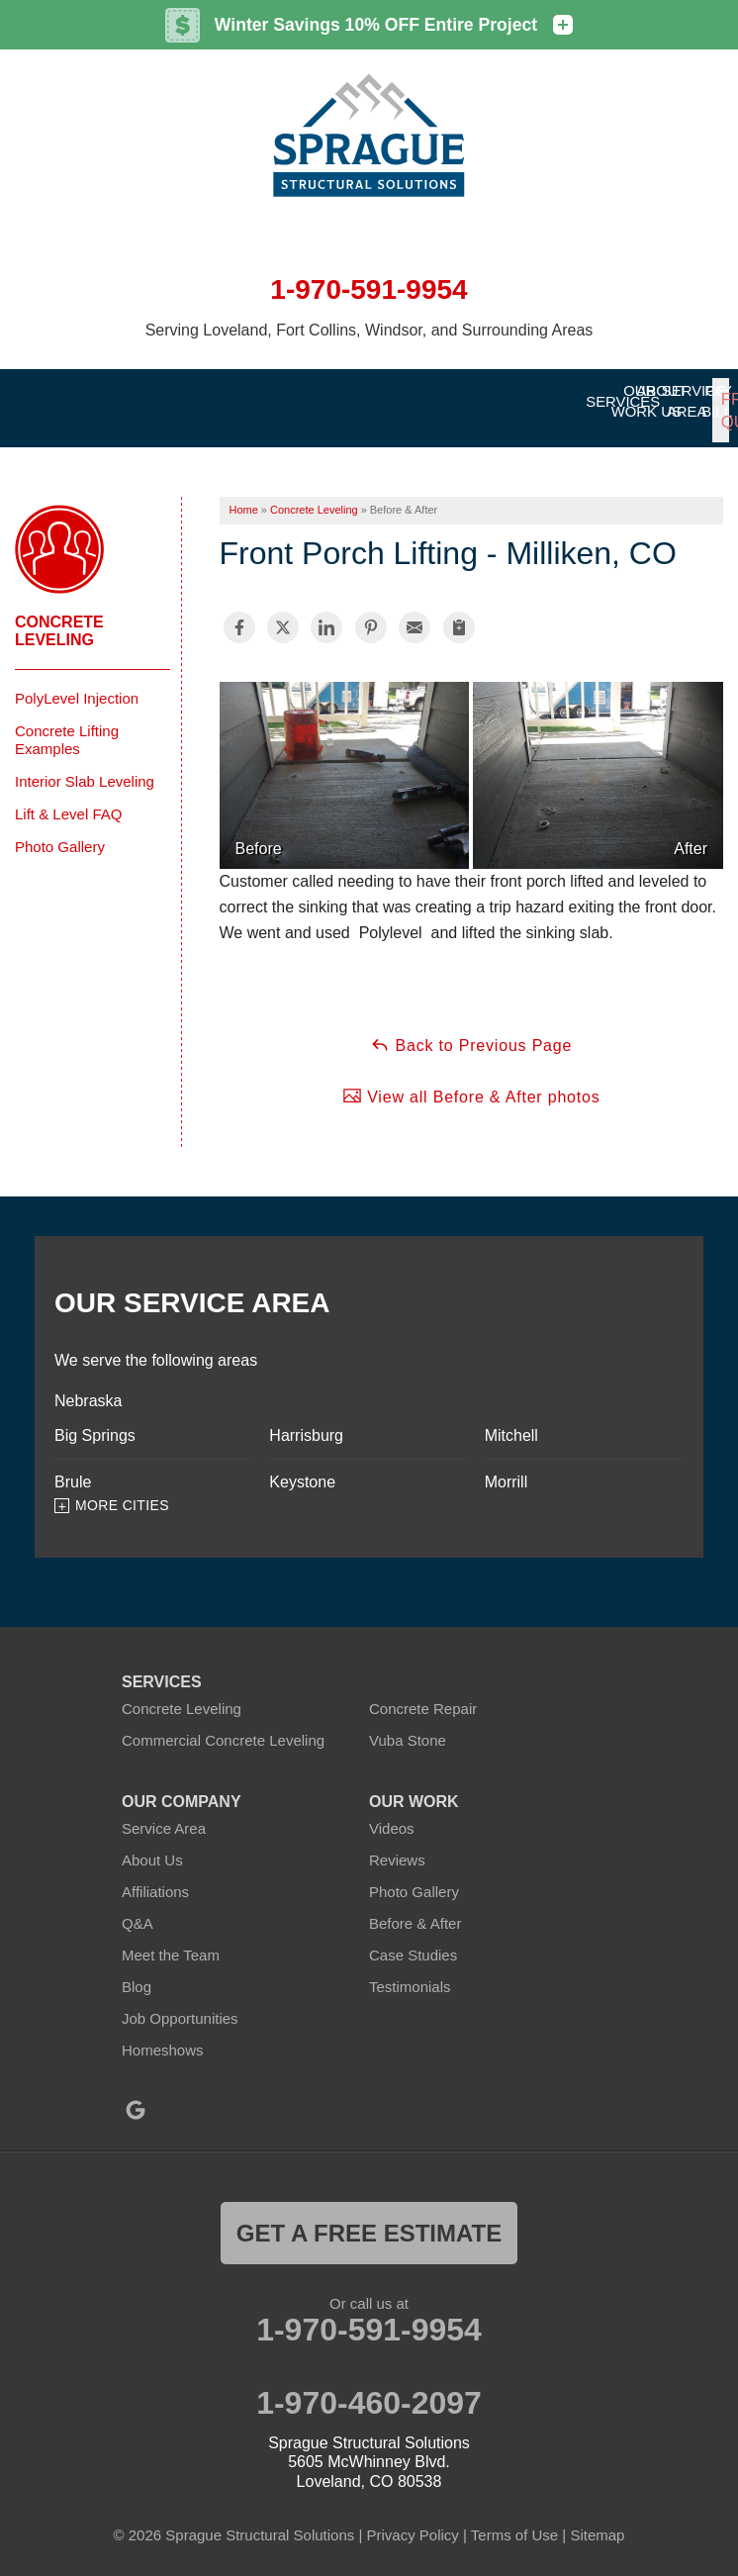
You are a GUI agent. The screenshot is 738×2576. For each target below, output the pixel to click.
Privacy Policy (412, 2522)
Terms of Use (514, 2522)
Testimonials (410, 1972)
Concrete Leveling (59, 617)
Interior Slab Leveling (84, 767)
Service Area (164, 1814)
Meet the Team (171, 1941)
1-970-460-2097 (369, 2389)
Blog (136, 1972)
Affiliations (155, 1877)
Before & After (415, 1909)
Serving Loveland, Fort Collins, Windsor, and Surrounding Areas (369, 330)
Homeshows (163, 2036)
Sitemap (597, 2522)
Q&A (137, 1909)
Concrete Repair (423, 1694)
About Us (152, 1846)
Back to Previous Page (471, 1031)
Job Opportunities (180, 2004)
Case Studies (413, 1941)
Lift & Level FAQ (68, 800)
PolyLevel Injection (76, 684)
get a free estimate (369, 2219)
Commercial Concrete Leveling (223, 1726)
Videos (392, 1814)
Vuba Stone (407, 1726)
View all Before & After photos (471, 1083)
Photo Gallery (60, 832)
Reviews (397, 1846)
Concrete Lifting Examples (67, 726)
